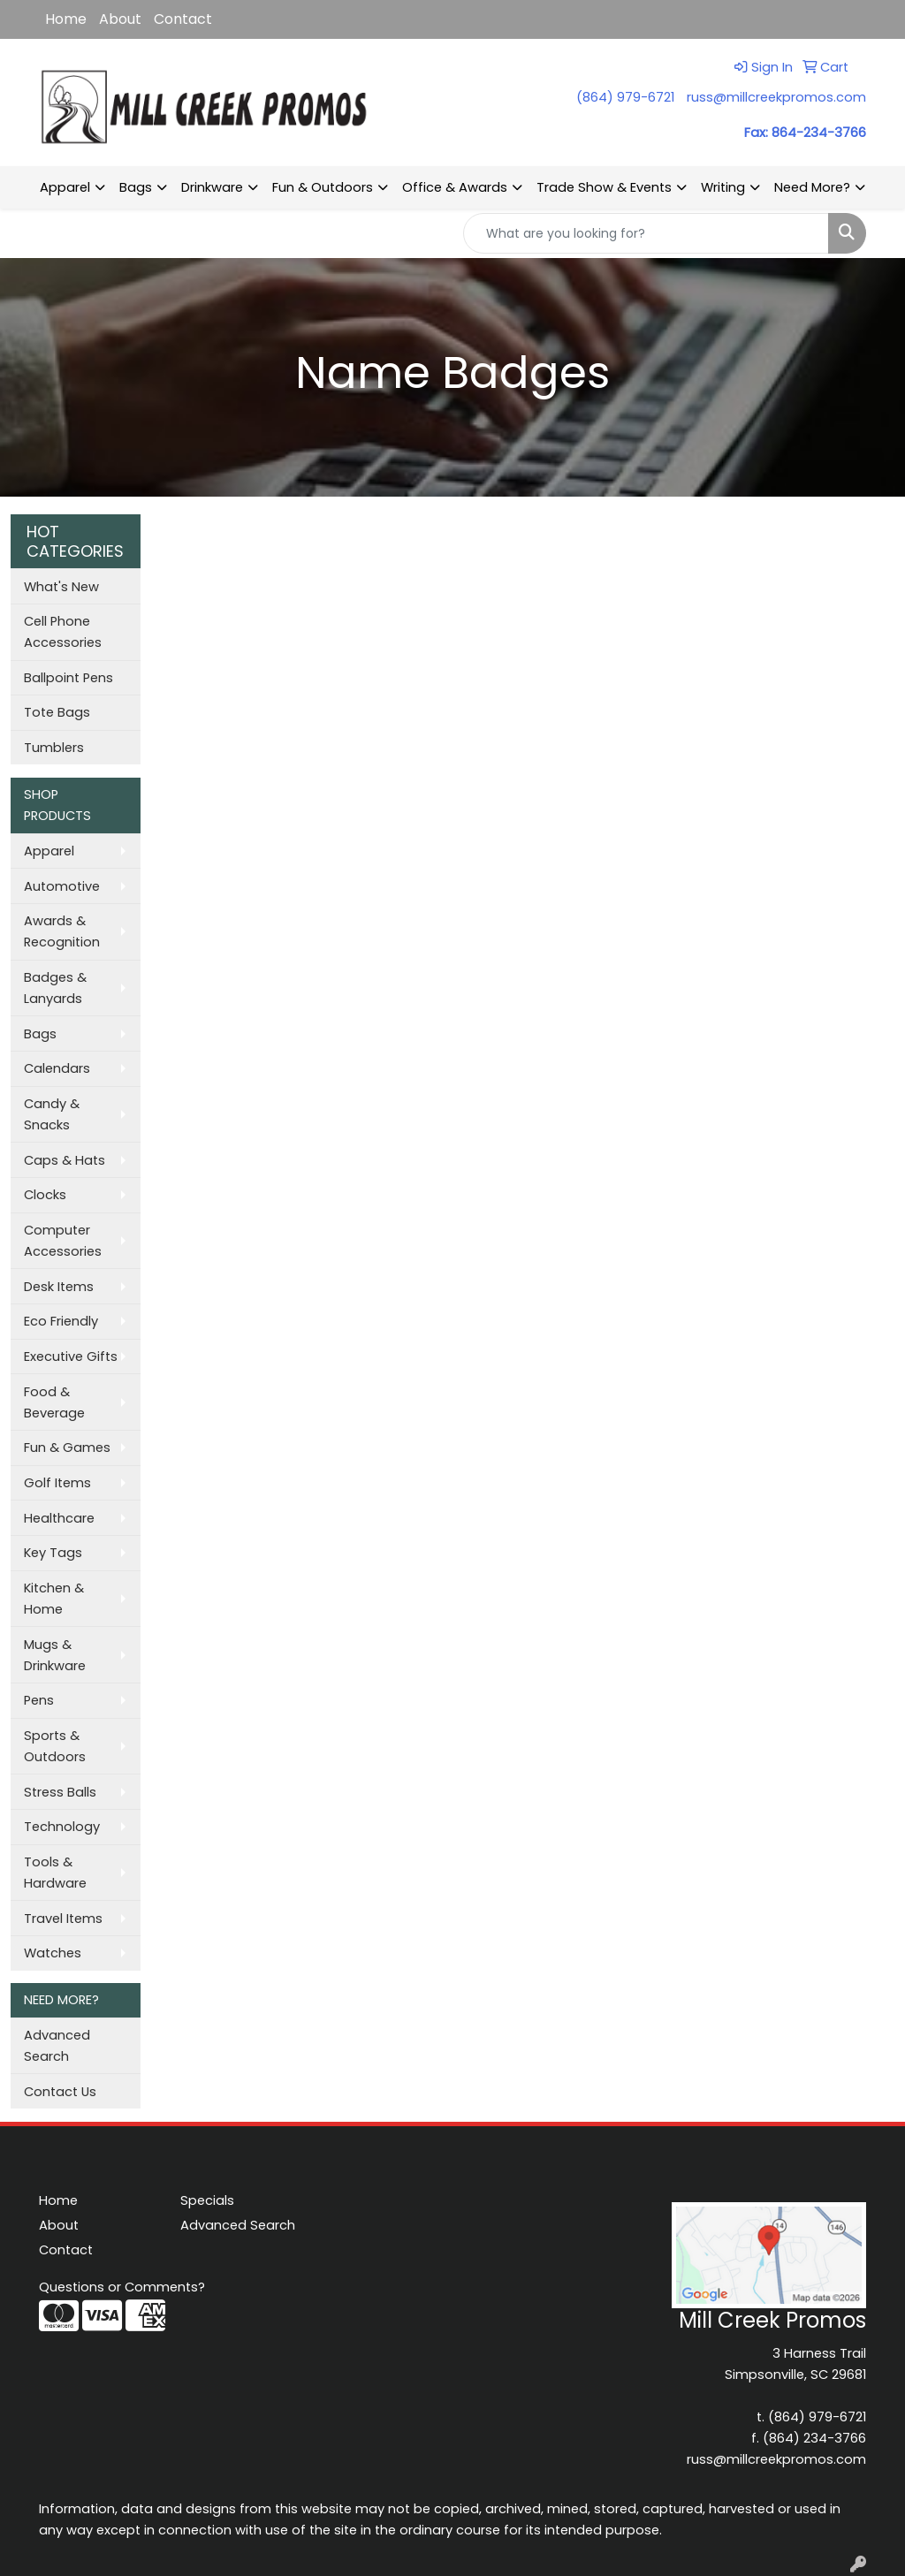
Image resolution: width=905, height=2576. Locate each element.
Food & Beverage (54, 1402)
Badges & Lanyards (55, 988)
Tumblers (54, 747)
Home (66, 19)
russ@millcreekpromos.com (776, 97)
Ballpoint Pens (68, 678)
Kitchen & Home (54, 1598)
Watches (52, 1953)
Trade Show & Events (604, 187)
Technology (62, 1826)
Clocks (45, 1195)
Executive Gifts (71, 1356)
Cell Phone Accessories (63, 631)
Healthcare (59, 1518)
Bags (135, 187)
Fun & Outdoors (322, 187)
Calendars (57, 1068)
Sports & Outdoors (55, 1746)
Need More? (812, 187)
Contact (183, 19)
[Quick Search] (646, 233)
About (120, 19)
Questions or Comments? (122, 2287)
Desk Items (59, 1287)
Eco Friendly (61, 1321)
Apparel (65, 187)
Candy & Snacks (52, 1114)
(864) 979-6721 (625, 97)
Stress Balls (60, 1792)
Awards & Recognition (62, 931)
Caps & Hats (64, 1160)
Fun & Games (67, 1447)
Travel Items (63, 1918)
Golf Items (57, 1483)
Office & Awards (454, 187)
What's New (61, 587)
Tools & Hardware (55, 1872)
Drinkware (212, 187)
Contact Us (60, 2092)
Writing (723, 187)
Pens (39, 1700)
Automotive (62, 886)
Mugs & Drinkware (55, 1655)
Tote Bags (57, 712)
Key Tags (53, 1553)
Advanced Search (57, 2045)
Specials (207, 2200)
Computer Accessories (63, 1240)
